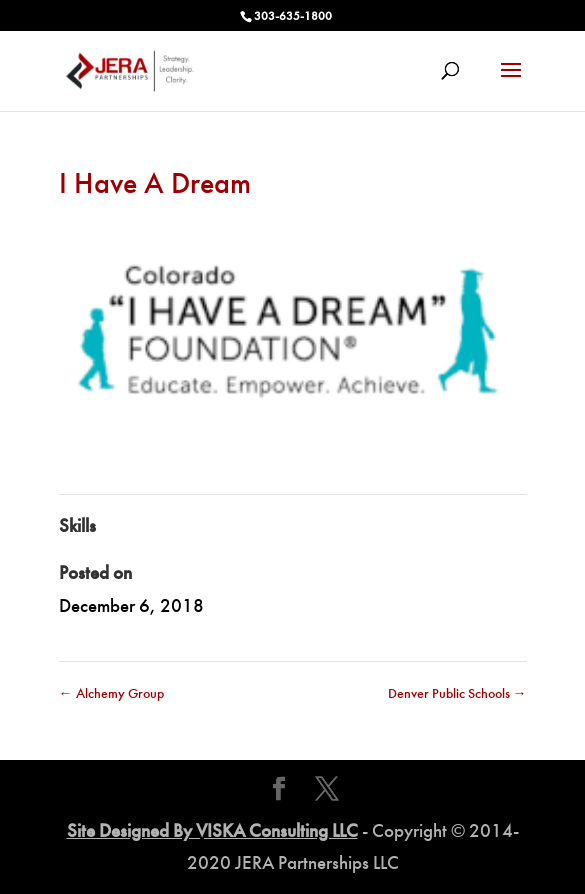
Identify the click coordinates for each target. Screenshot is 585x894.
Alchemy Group (111, 693)
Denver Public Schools (457, 693)
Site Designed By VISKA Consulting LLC (212, 830)
